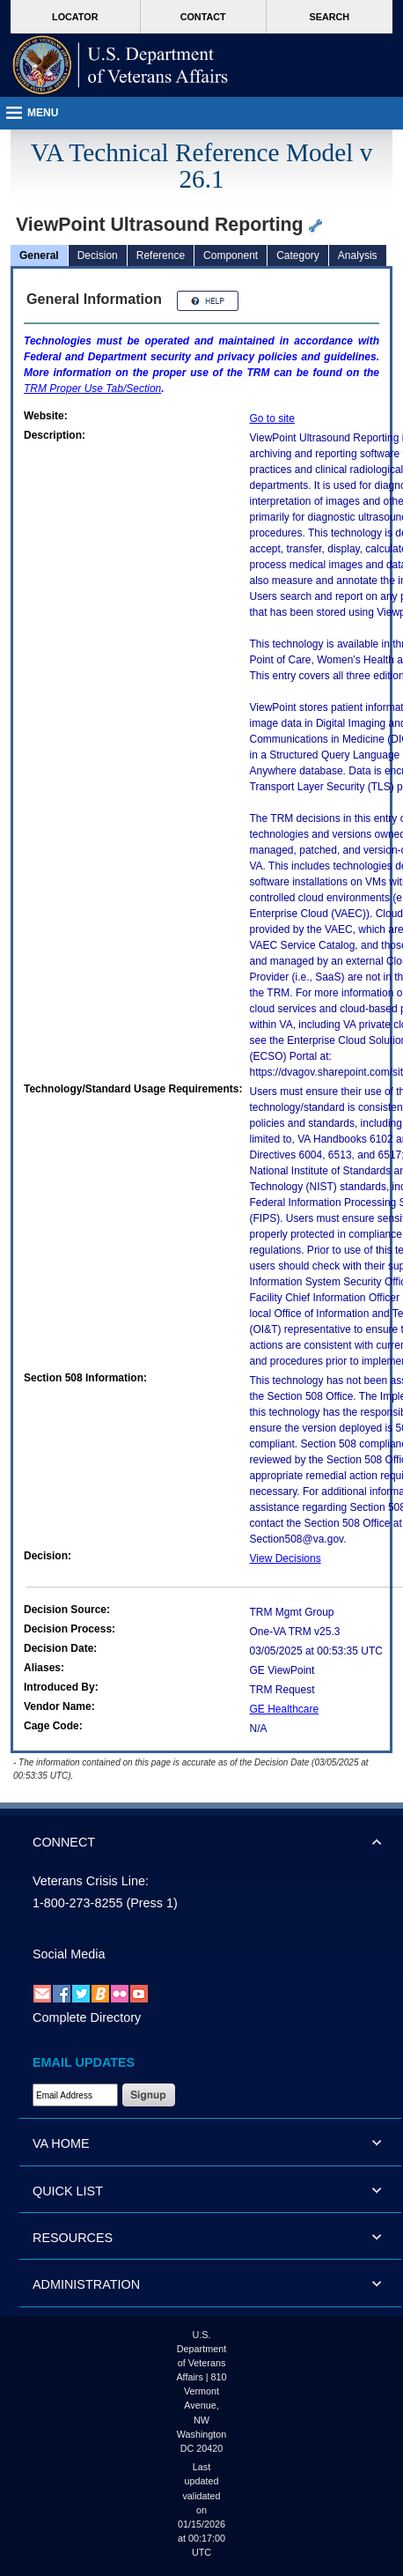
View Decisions (285, 1558)
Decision (97, 255)
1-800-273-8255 (77, 1903)
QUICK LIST (68, 2191)
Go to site (272, 418)
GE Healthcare (284, 1709)
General (39, 255)
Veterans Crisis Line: (91, 1881)
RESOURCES (73, 2238)
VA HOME (61, 2143)
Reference (160, 255)
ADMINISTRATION (86, 2284)
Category (297, 255)
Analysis (357, 255)
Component (230, 255)
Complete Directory (87, 2017)
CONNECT (64, 1842)
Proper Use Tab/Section (92, 388)
